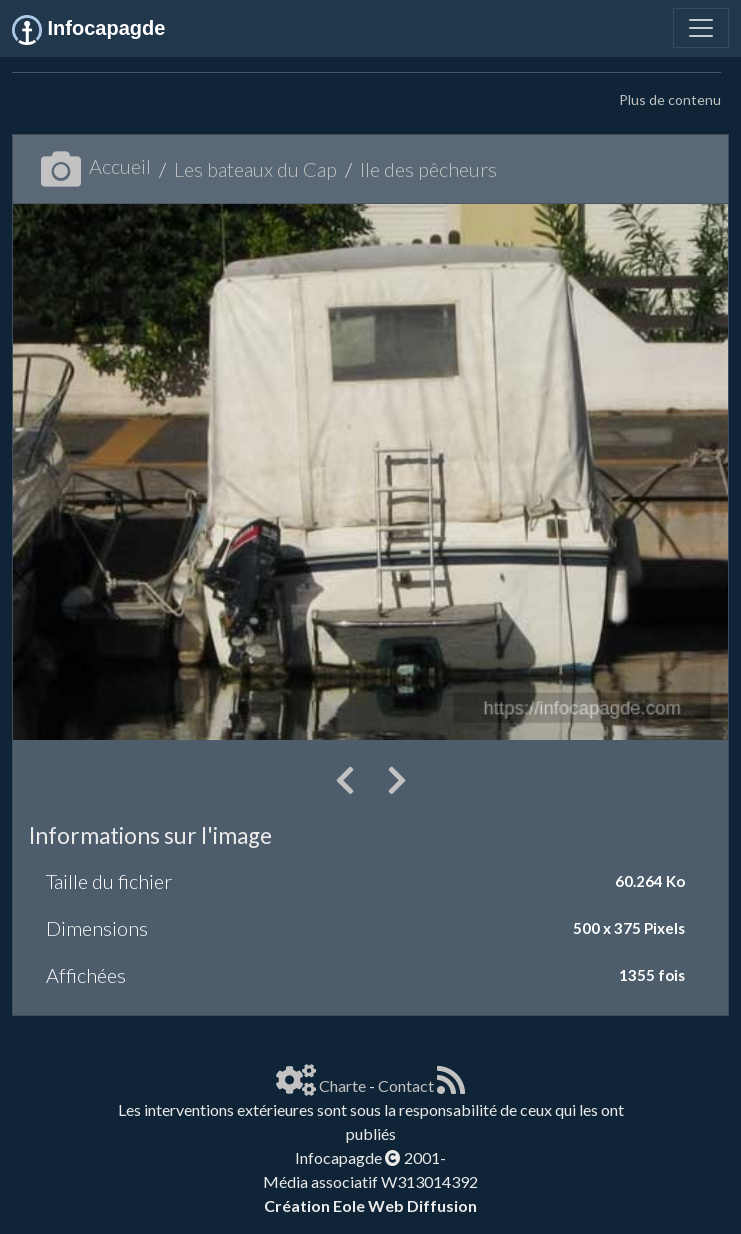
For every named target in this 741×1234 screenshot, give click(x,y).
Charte (342, 1085)
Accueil (96, 166)
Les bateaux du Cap (255, 169)
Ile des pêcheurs (428, 169)
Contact (406, 1085)
